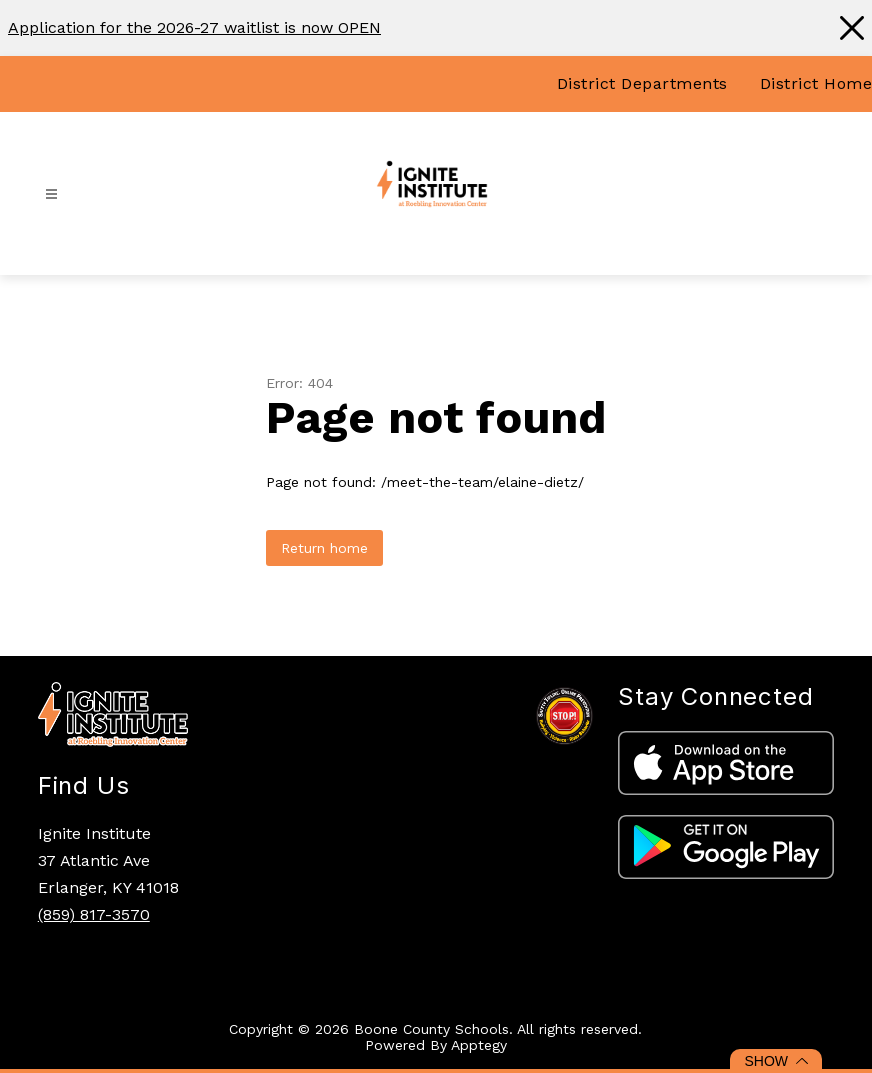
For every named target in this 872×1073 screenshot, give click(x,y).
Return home (324, 548)
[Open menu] (51, 194)
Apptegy (479, 1045)
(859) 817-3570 (94, 914)
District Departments (642, 83)
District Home (816, 83)
